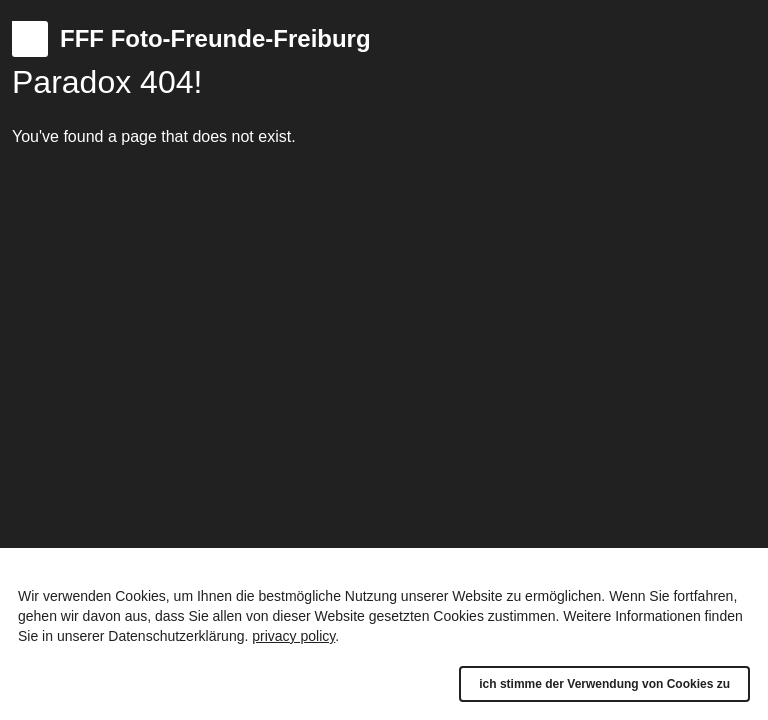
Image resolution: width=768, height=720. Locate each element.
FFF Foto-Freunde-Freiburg (215, 38)
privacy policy (293, 636)
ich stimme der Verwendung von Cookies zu (604, 684)
